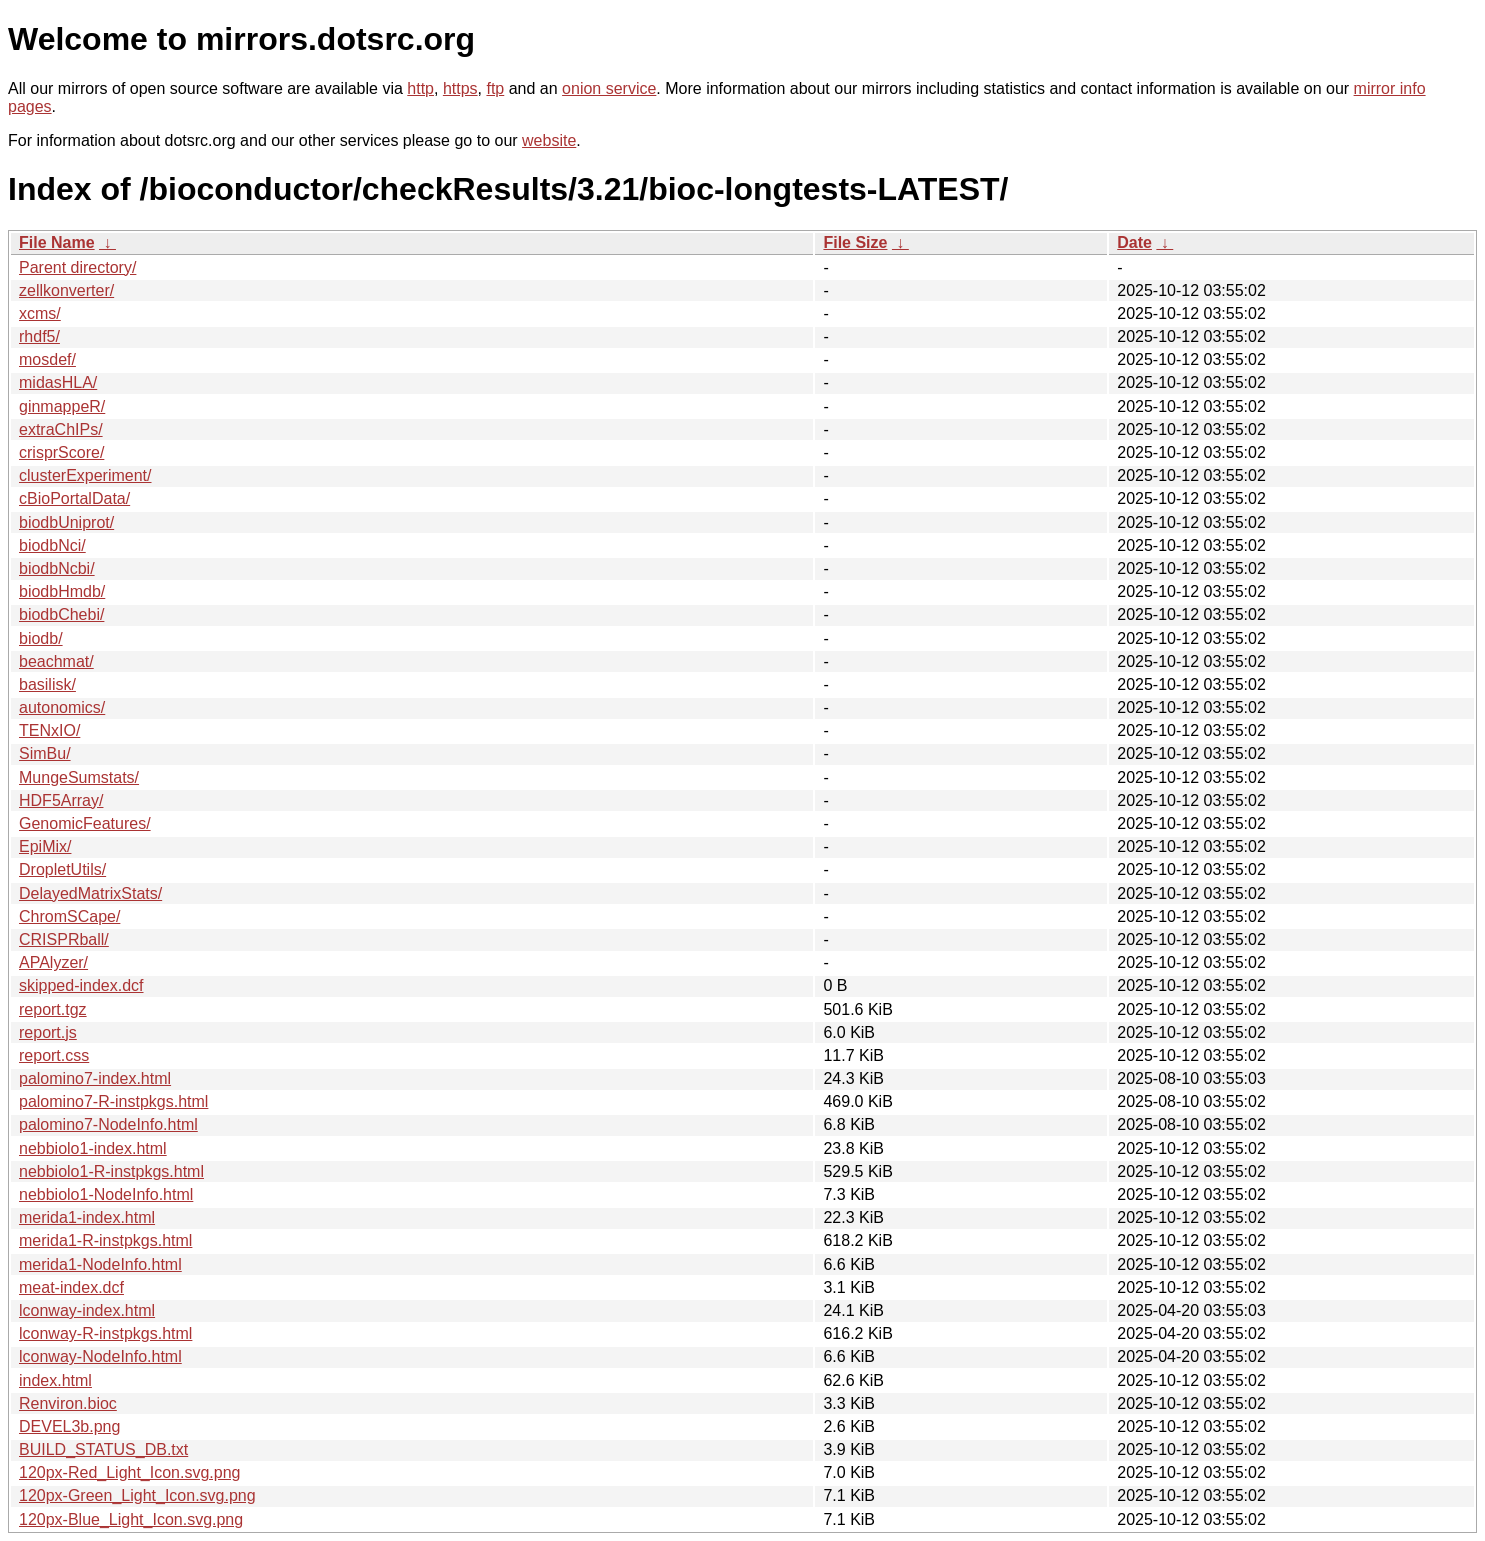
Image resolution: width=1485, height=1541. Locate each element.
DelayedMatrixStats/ (90, 893)
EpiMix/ (45, 846)
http (420, 88)
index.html (55, 1380)
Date (1134, 242)
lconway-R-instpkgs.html (105, 1333)
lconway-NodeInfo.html (100, 1356)
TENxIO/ (49, 730)
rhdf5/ (39, 336)
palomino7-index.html (95, 1078)
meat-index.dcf (71, 1287)
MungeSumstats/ (79, 777)
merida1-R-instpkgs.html (105, 1240)
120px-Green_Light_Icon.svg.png (137, 1495)
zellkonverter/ (66, 290)
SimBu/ (45, 753)
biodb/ (41, 638)
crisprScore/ (61, 452)
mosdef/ (47, 359)
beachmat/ (56, 661)
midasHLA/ (58, 382)
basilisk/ (47, 684)
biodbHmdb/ (62, 591)
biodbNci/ (52, 545)
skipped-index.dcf (81, 985)
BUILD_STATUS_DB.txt (103, 1449)
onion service (609, 88)
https (460, 88)
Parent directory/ (77, 267)
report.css (54, 1055)
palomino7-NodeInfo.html (108, 1124)
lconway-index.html (87, 1310)
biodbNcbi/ (57, 568)
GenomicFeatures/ (85, 823)
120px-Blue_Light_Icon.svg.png (131, 1519)
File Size (855, 242)
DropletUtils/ (62, 869)
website (549, 140)
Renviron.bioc (68, 1403)
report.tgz (53, 1009)
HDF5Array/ (61, 800)
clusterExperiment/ (85, 475)
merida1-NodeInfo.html (100, 1264)
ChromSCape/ (69, 916)
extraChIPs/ (61, 429)
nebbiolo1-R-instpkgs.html (111, 1171)
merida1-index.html (87, 1217)
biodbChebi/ (61, 614)
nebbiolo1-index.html (93, 1148)
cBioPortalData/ (74, 498)
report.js (48, 1032)
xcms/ (40, 313)
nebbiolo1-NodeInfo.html (106, 1194)
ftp (495, 88)
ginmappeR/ (62, 406)
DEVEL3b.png (69, 1426)
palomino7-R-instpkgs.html (113, 1101)
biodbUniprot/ (66, 522)
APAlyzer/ (53, 962)
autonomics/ (62, 707)
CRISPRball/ (64, 939)
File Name (57, 242)
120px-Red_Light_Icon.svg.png (130, 1472)
